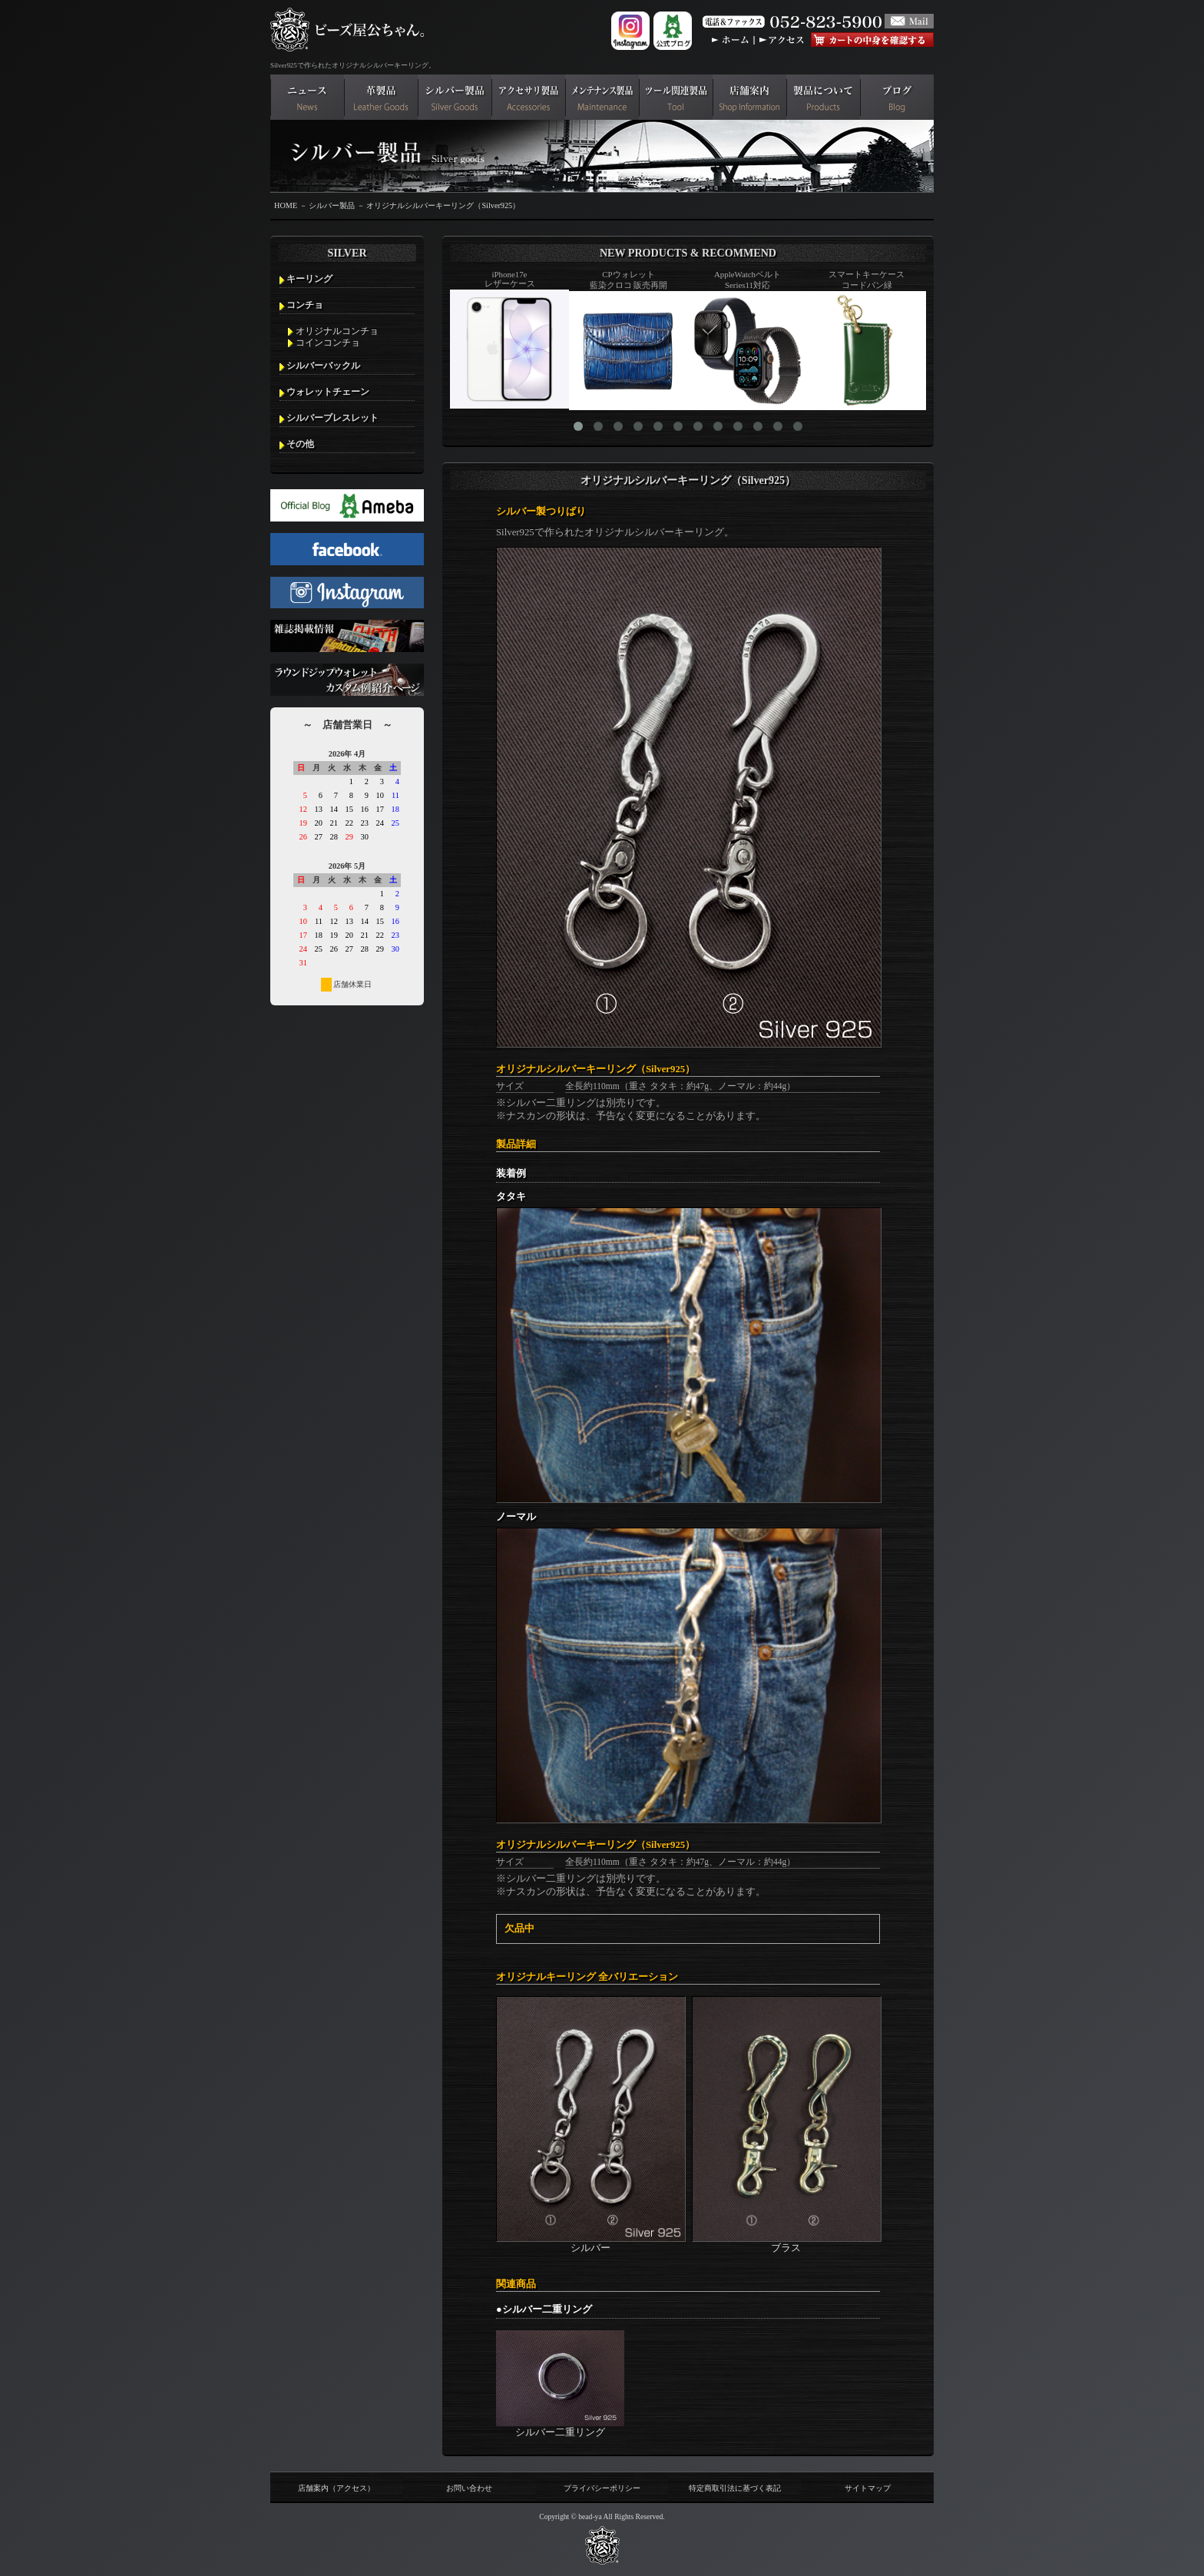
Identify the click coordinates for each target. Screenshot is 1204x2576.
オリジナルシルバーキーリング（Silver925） (443, 205)
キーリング (309, 278)
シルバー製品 (332, 205)
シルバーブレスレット (332, 417)
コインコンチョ (328, 342)
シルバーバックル (323, 365)
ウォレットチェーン (327, 391)
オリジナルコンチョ (337, 331)
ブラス (787, 2241)
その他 (300, 444)
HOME (285, 205)
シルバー (591, 2241)
